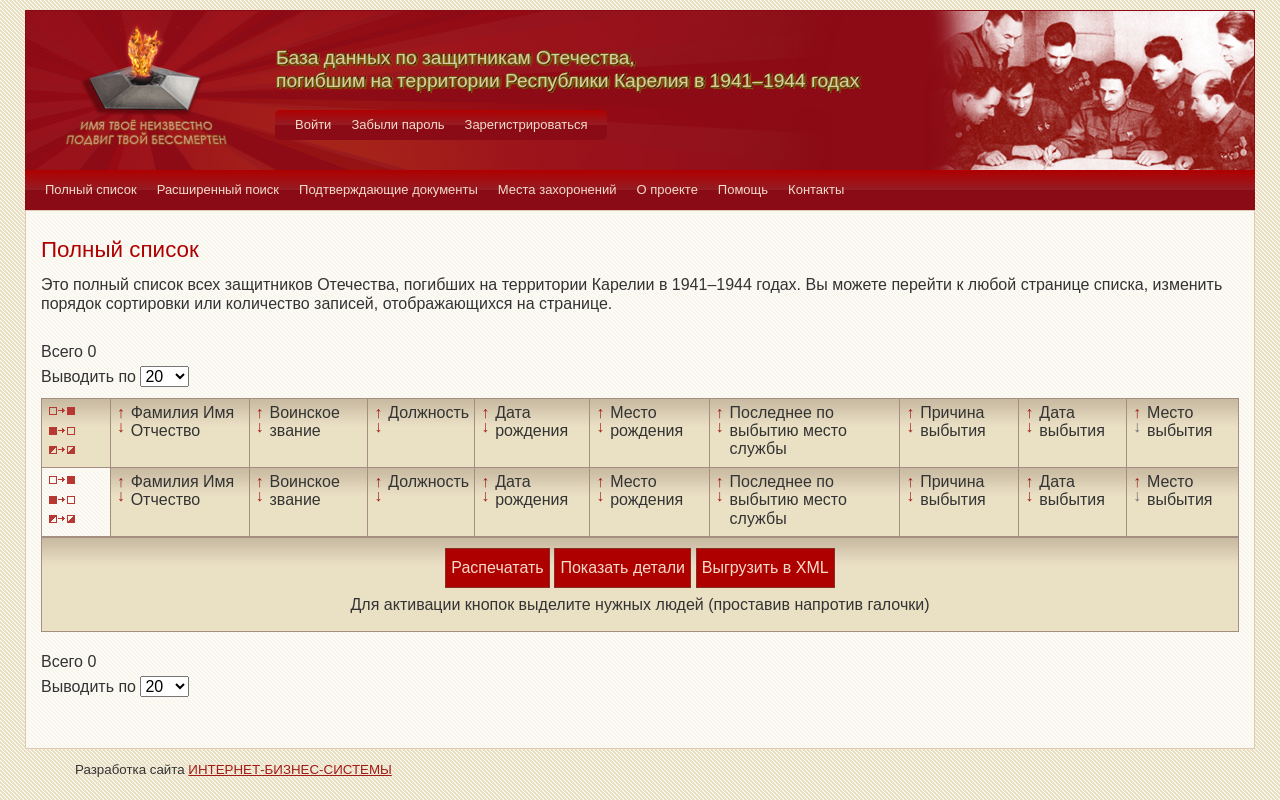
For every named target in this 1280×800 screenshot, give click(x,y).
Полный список (91, 189)
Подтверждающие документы (388, 189)
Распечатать (497, 567)
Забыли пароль (397, 124)
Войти (313, 124)
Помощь (743, 189)
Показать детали (622, 567)
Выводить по (90, 376)
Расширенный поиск (218, 189)
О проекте (667, 189)
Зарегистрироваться (526, 124)
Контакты (816, 189)
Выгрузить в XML (765, 567)
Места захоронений (557, 189)
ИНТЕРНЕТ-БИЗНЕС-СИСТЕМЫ (290, 769)
